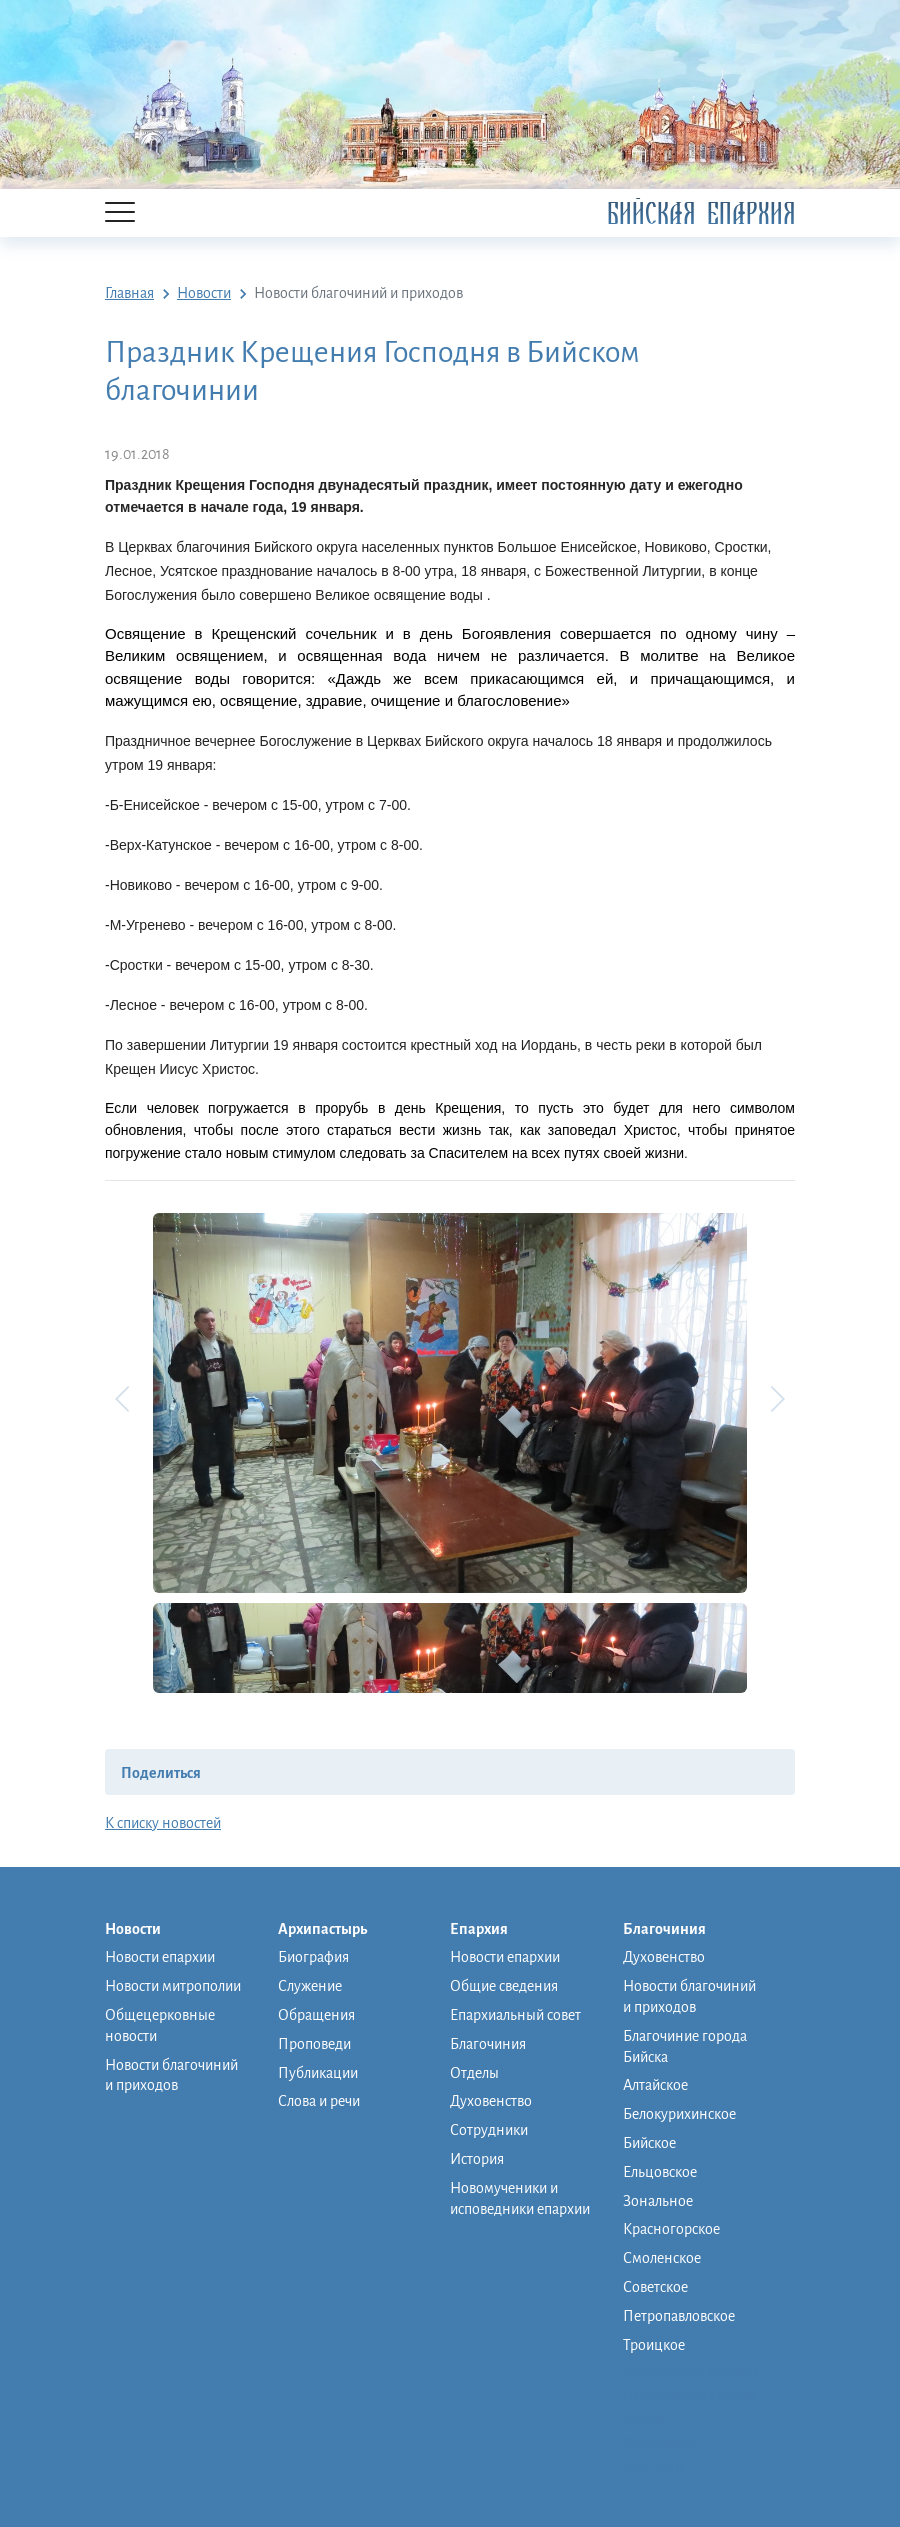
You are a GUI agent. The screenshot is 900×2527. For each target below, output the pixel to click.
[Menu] (120, 213)
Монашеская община (691, 2371)
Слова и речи (319, 2101)
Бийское (649, 2143)
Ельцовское (660, 2172)
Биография (313, 1957)
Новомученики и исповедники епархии (520, 2198)
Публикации (318, 2073)
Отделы (474, 2073)
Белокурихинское (679, 2114)
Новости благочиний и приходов (171, 2075)
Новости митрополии (173, 1986)
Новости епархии (160, 1957)
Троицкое (654, 2345)
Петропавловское (679, 2316)
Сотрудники (489, 2130)
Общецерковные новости (160, 2025)
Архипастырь (332, 1930)
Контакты (654, 2467)
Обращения (316, 2015)
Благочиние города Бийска (685, 2046)
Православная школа (690, 2395)
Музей (643, 2419)
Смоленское (662, 2258)
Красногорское (671, 2229)
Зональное (658, 2201)
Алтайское (655, 2085)
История (477, 2159)
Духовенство (491, 2101)
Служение (310, 1986)
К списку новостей (163, 1823)
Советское (655, 2287)
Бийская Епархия (701, 213)
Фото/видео (661, 2443)
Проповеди (314, 2044)
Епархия (489, 1930)
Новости (143, 1930)
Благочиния (488, 2044)
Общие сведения (504, 1986)
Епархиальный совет (515, 2015)
